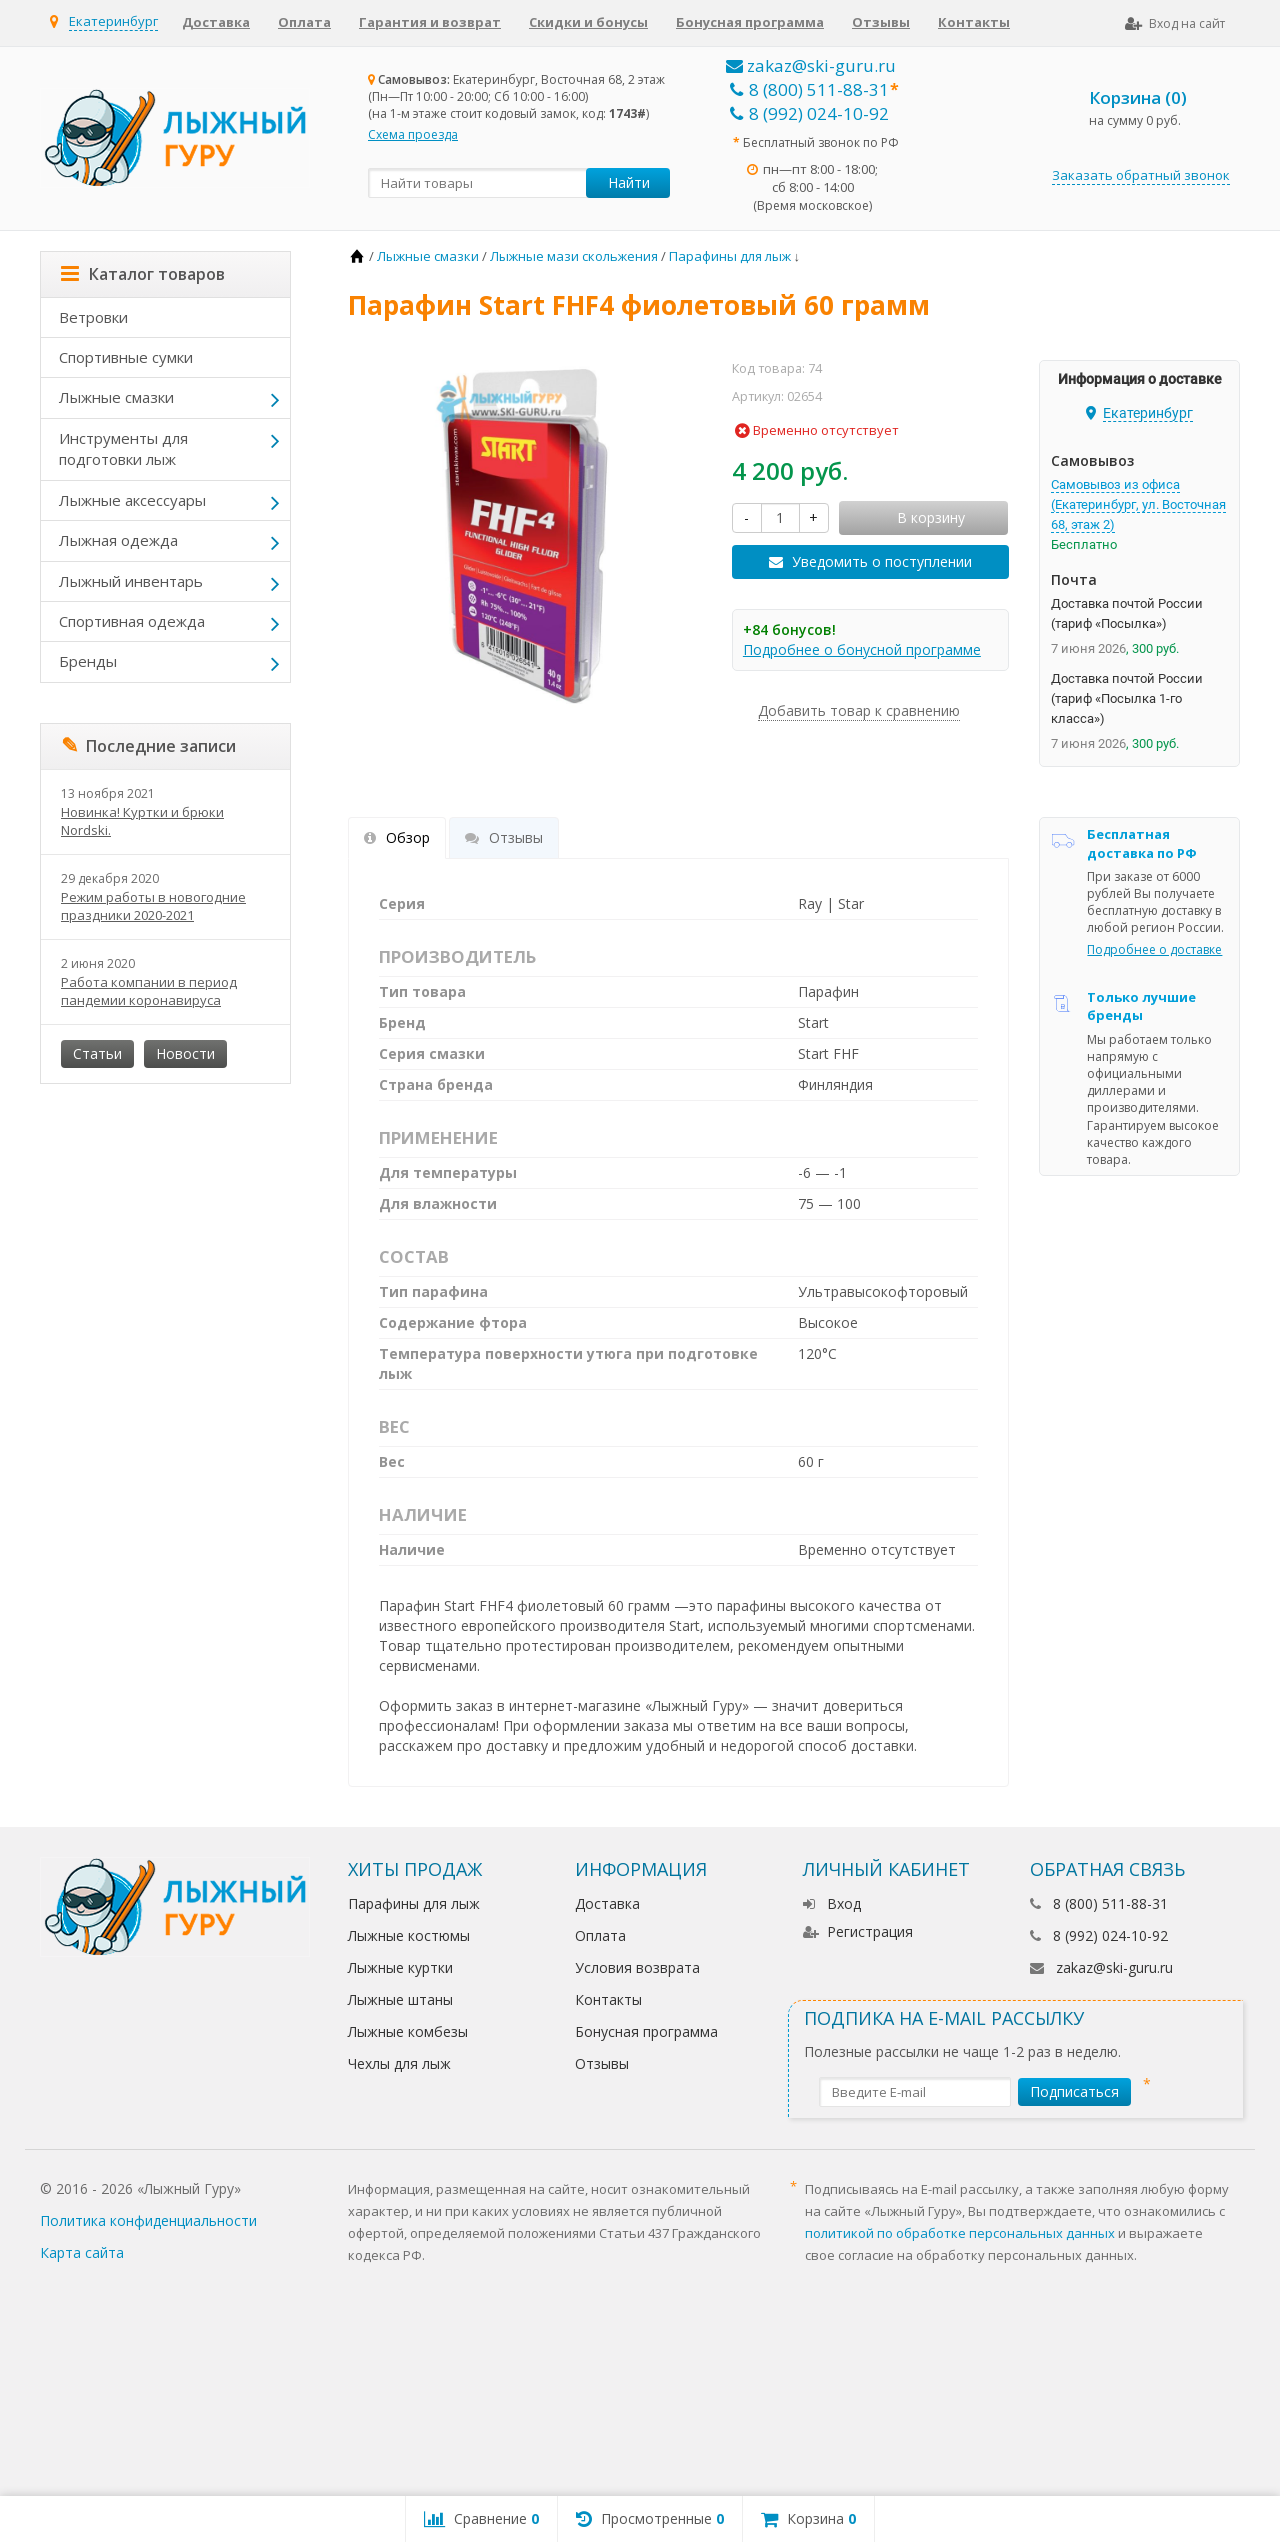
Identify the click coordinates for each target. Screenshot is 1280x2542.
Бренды (88, 661)
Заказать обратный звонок (1141, 175)
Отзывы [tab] (504, 837)
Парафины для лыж (414, 1903)
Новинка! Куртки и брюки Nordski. (142, 821)
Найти (629, 182)
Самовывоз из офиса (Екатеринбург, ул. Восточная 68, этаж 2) (1138, 504)
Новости (185, 1053)
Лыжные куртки (400, 1967)
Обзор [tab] (397, 837)
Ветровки (93, 317)
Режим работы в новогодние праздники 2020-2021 (153, 906)
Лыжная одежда (118, 540)
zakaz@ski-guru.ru (811, 65)
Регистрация (858, 1931)
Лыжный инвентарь (131, 581)
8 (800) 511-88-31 (809, 89)
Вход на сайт (1175, 23)
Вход (832, 1903)
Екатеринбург (113, 21)
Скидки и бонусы (588, 22)
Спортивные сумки (126, 357)
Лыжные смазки (116, 397)
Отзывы (881, 22)
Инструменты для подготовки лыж (123, 448)
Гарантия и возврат (430, 22)
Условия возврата (637, 1967)
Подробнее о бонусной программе (862, 649)
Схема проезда (413, 134)
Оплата (304, 22)
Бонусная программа (750, 22)
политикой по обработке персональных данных (960, 2233)
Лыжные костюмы (409, 1935)
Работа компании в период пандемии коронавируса (149, 991)
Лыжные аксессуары (132, 500)
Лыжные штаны (400, 1999)
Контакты (974, 22)
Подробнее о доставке (1154, 949)
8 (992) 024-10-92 (809, 113)
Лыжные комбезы (408, 2031)
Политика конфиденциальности (148, 2220)
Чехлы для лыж (399, 2063)
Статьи (97, 1053)
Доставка (216, 22)
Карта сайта (82, 2252)
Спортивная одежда (132, 621)
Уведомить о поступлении (882, 561)
